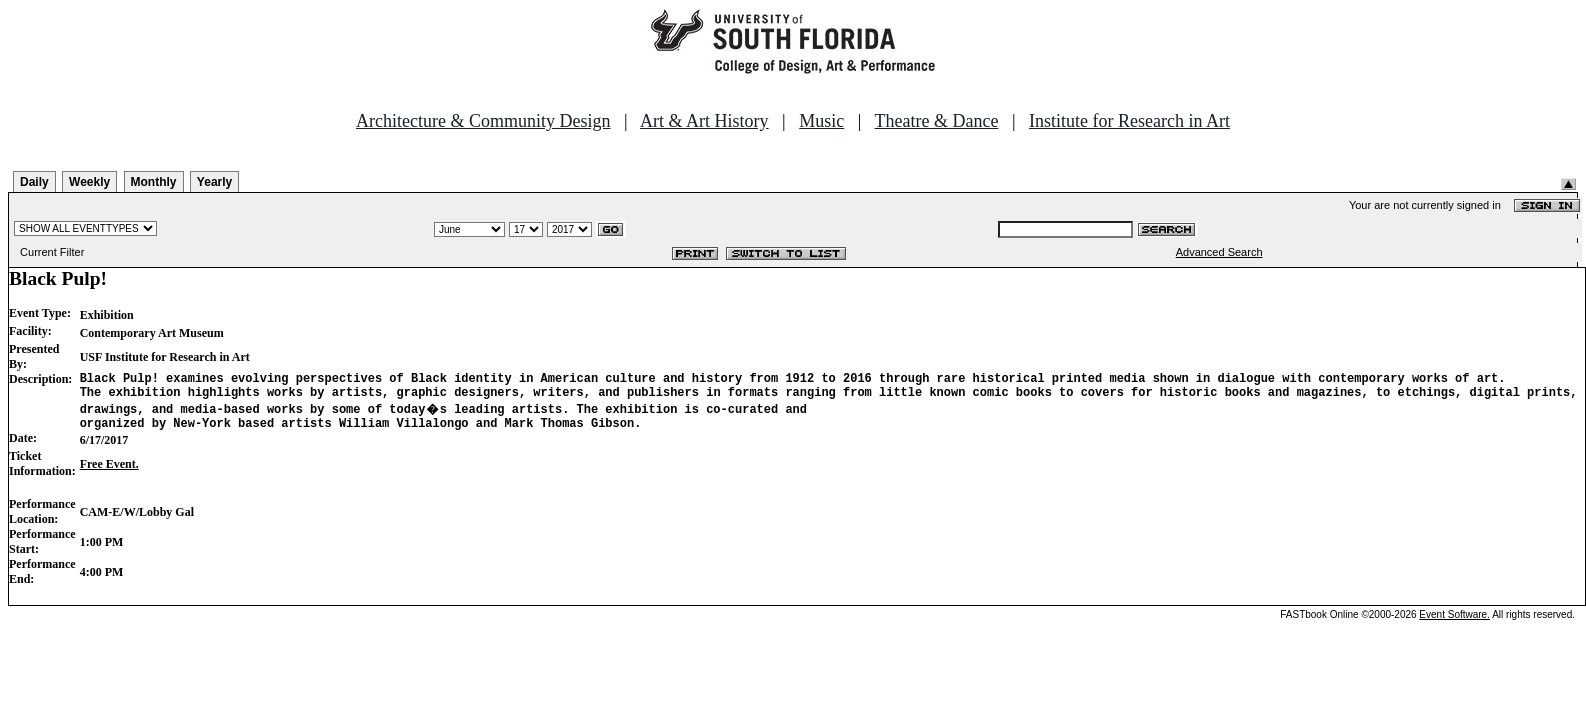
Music (821, 121)
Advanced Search (1219, 252)
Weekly (89, 182)
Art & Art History (704, 121)
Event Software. (1454, 623)
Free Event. (109, 473)
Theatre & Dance (936, 121)
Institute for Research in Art (1129, 121)
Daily (34, 182)
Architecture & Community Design (483, 121)
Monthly (154, 182)
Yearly (214, 182)
